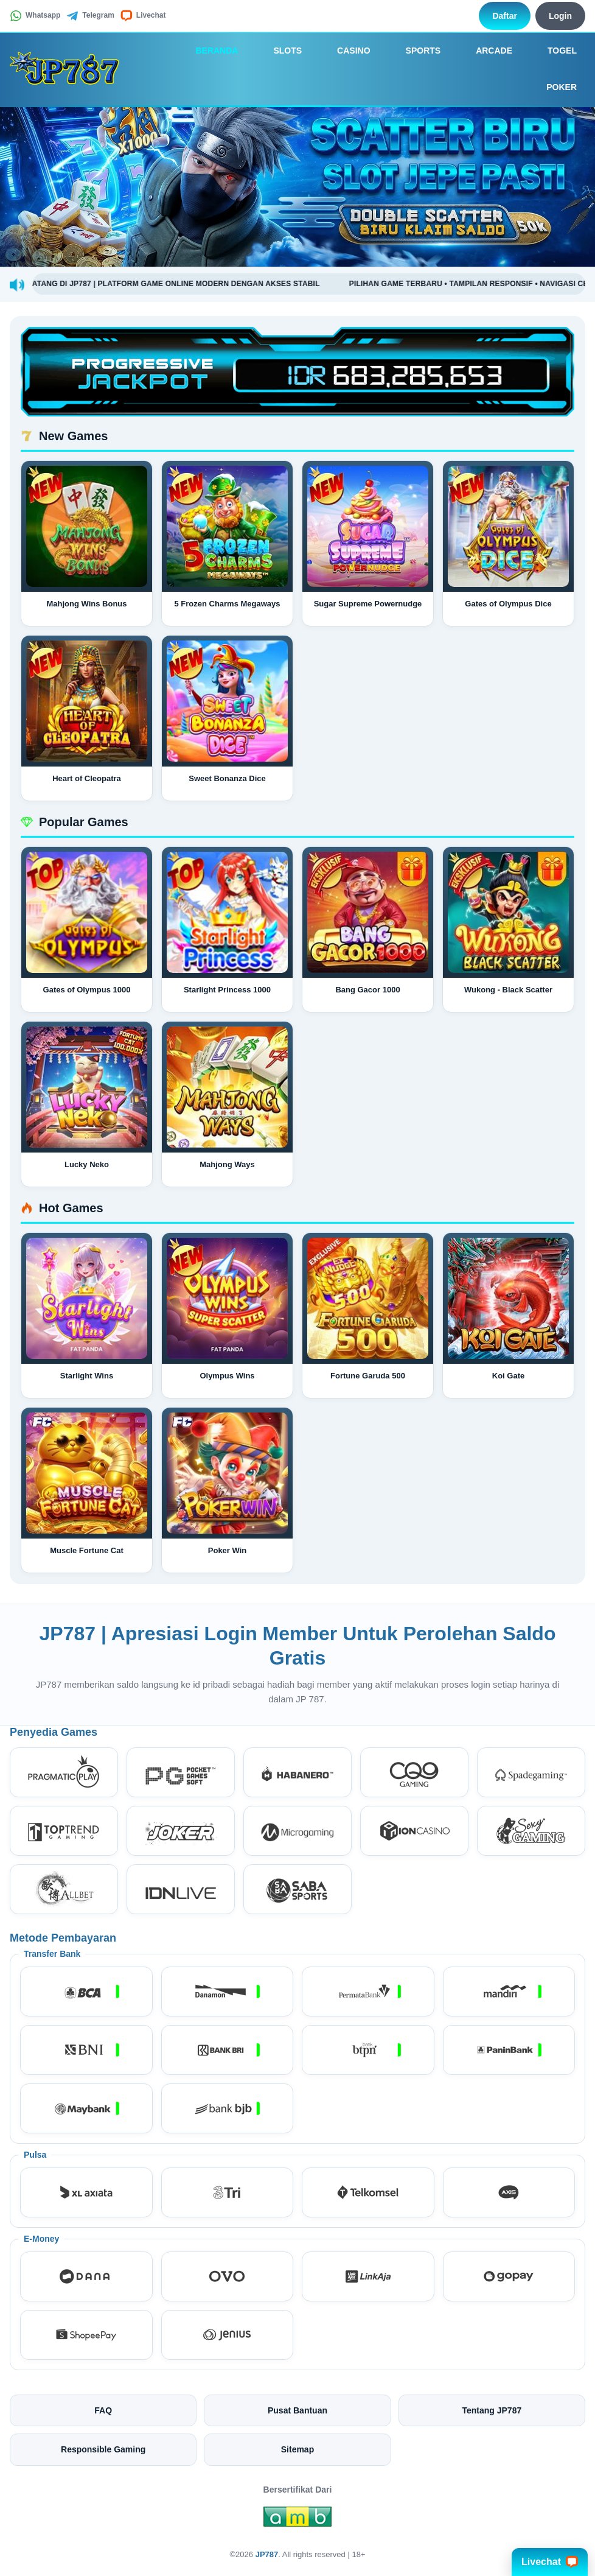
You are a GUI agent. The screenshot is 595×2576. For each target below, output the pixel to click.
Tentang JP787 (491, 2410)
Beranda (208, 50)
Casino (345, 50)
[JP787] (67, 69)
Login (560, 16)
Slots (279, 50)
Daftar (504, 16)
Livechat (143, 16)
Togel (554, 50)
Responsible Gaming (103, 2449)
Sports (415, 50)
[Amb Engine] (297, 2520)
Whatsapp (35, 16)
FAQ (103, 2410)
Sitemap (297, 2449)
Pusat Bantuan (297, 2410)
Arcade (485, 50)
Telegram (90, 16)
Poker (553, 88)
